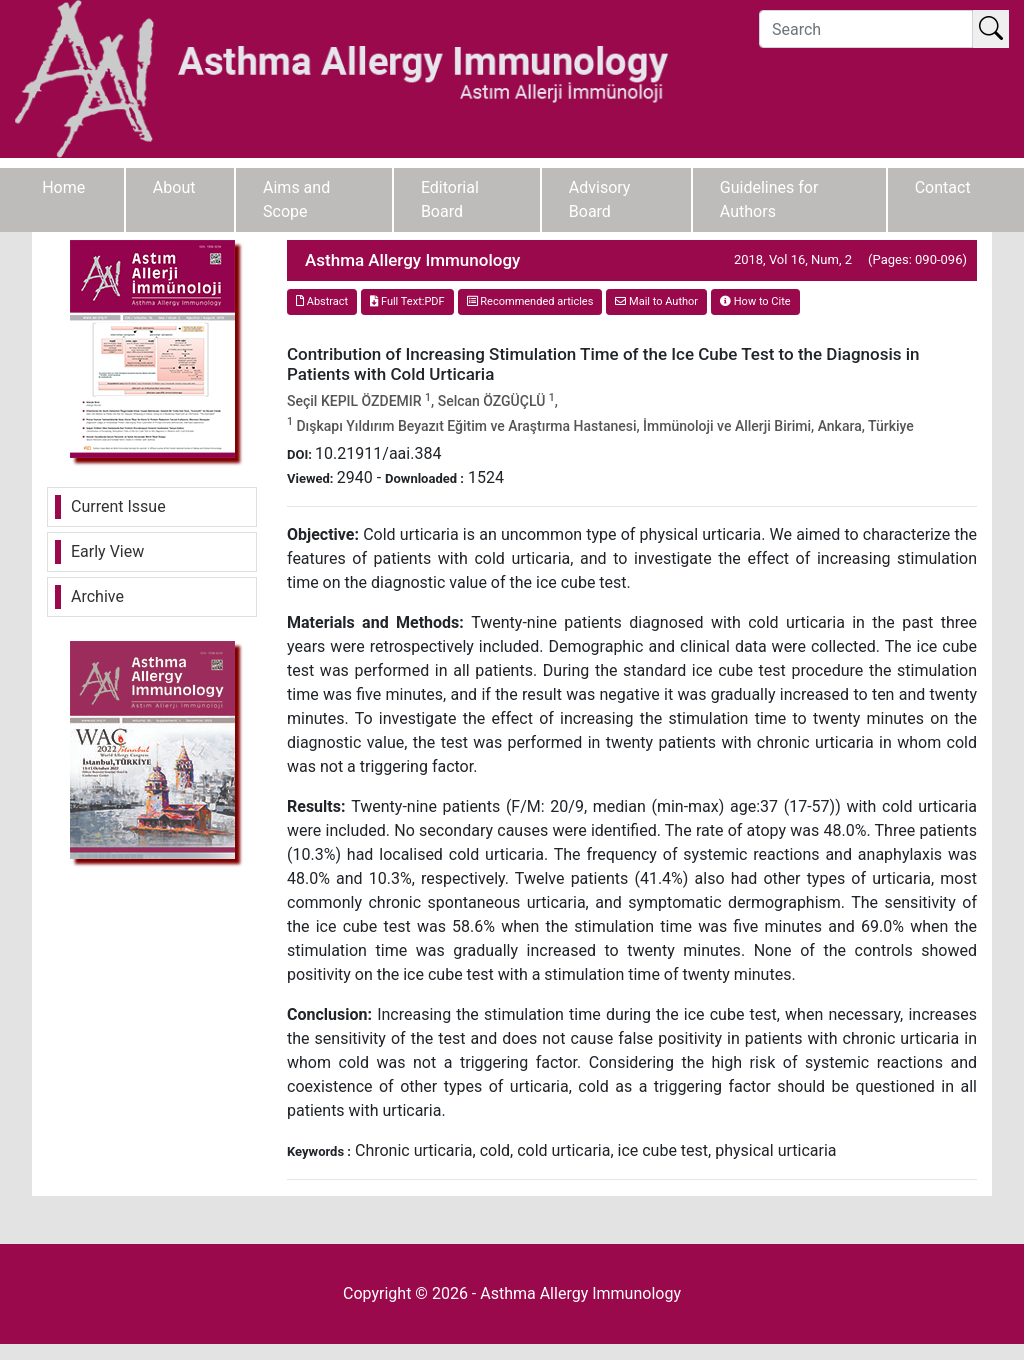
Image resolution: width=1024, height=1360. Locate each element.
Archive (97, 596)
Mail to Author (656, 301)
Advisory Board (600, 199)
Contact (943, 187)
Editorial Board (450, 199)
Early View (107, 551)
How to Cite (755, 301)
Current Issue (118, 506)
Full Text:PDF (407, 301)
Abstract (322, 301)
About (174, 187)
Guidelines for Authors (769, 199)
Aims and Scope (296, 199)
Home (63, 187)
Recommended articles (530, 301)
